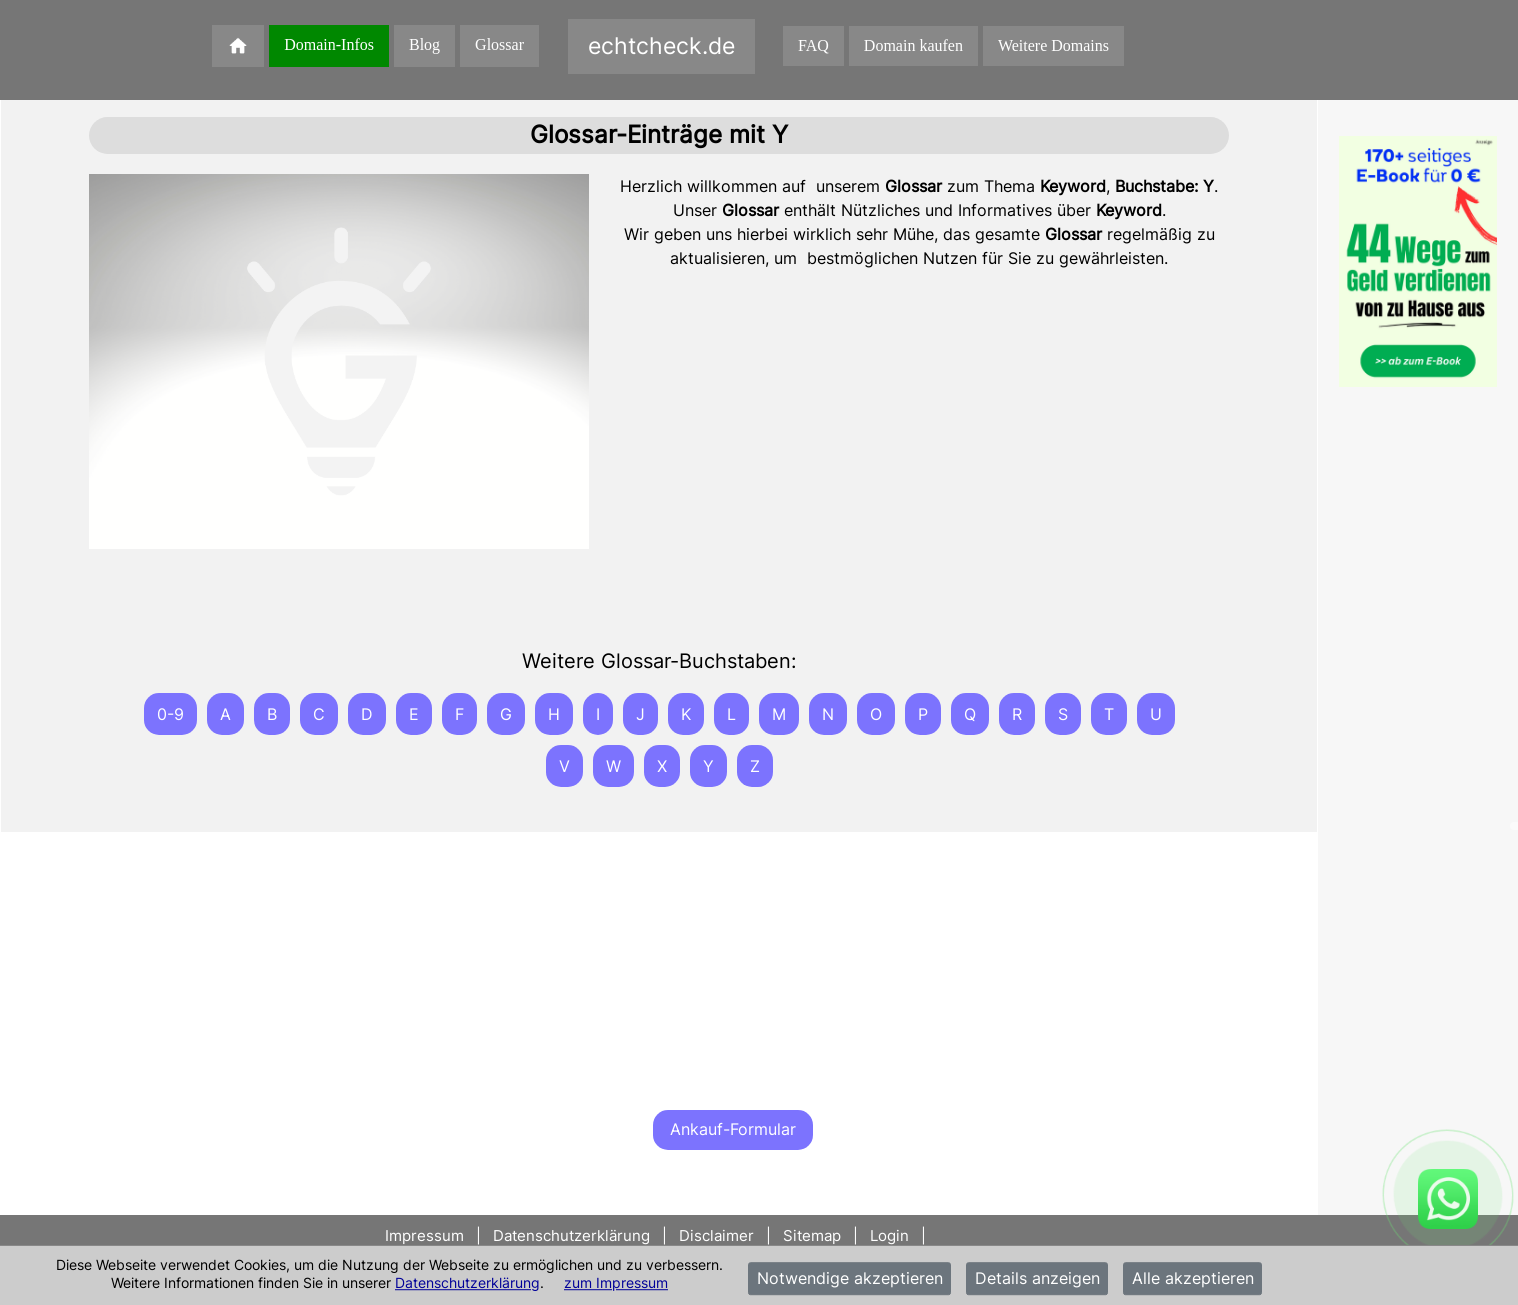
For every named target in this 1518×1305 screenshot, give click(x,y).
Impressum (426, 1235)
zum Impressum (616, 1282)
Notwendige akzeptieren (850, 1279)
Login (889, 1235)
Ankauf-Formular (733, 1129)
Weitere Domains (1053, 45)
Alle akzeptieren (1193, 1279)
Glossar (499, 44)
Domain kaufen (913, 45)
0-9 (170, 714)
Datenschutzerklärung (467, 1282)
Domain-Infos (329, 44)
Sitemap (812, 1235)
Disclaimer (716, 1235)
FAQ (813, 45)
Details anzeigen (1037, 1279)
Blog (424, 44)
